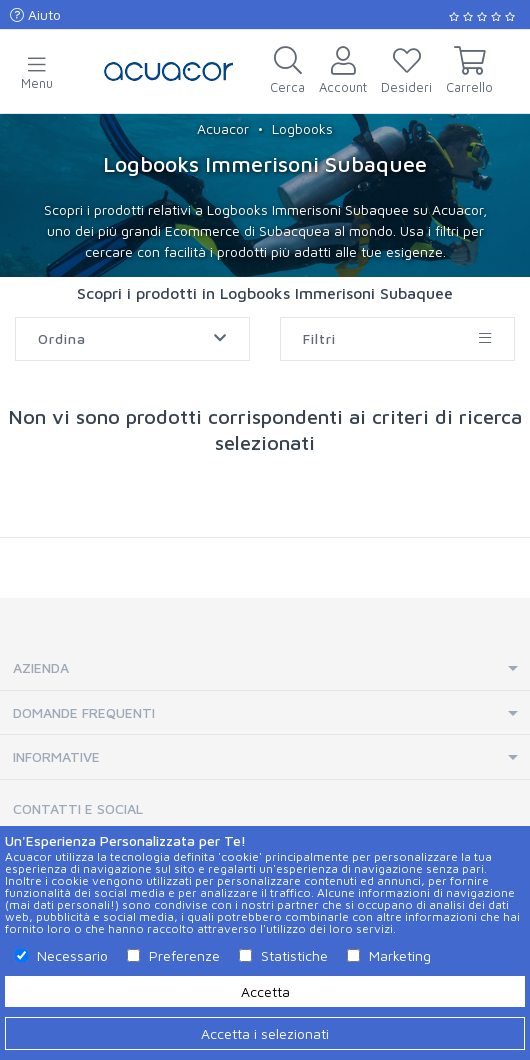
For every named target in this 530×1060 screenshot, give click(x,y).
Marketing (400, 955)
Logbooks (302, 128)
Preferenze (184, 955)
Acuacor (223, 128)
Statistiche (294, 955)
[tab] (265, 668)
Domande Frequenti (84, 712)
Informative (56, 756)
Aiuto (35, 14)
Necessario (72, 955)
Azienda (41, 667)
